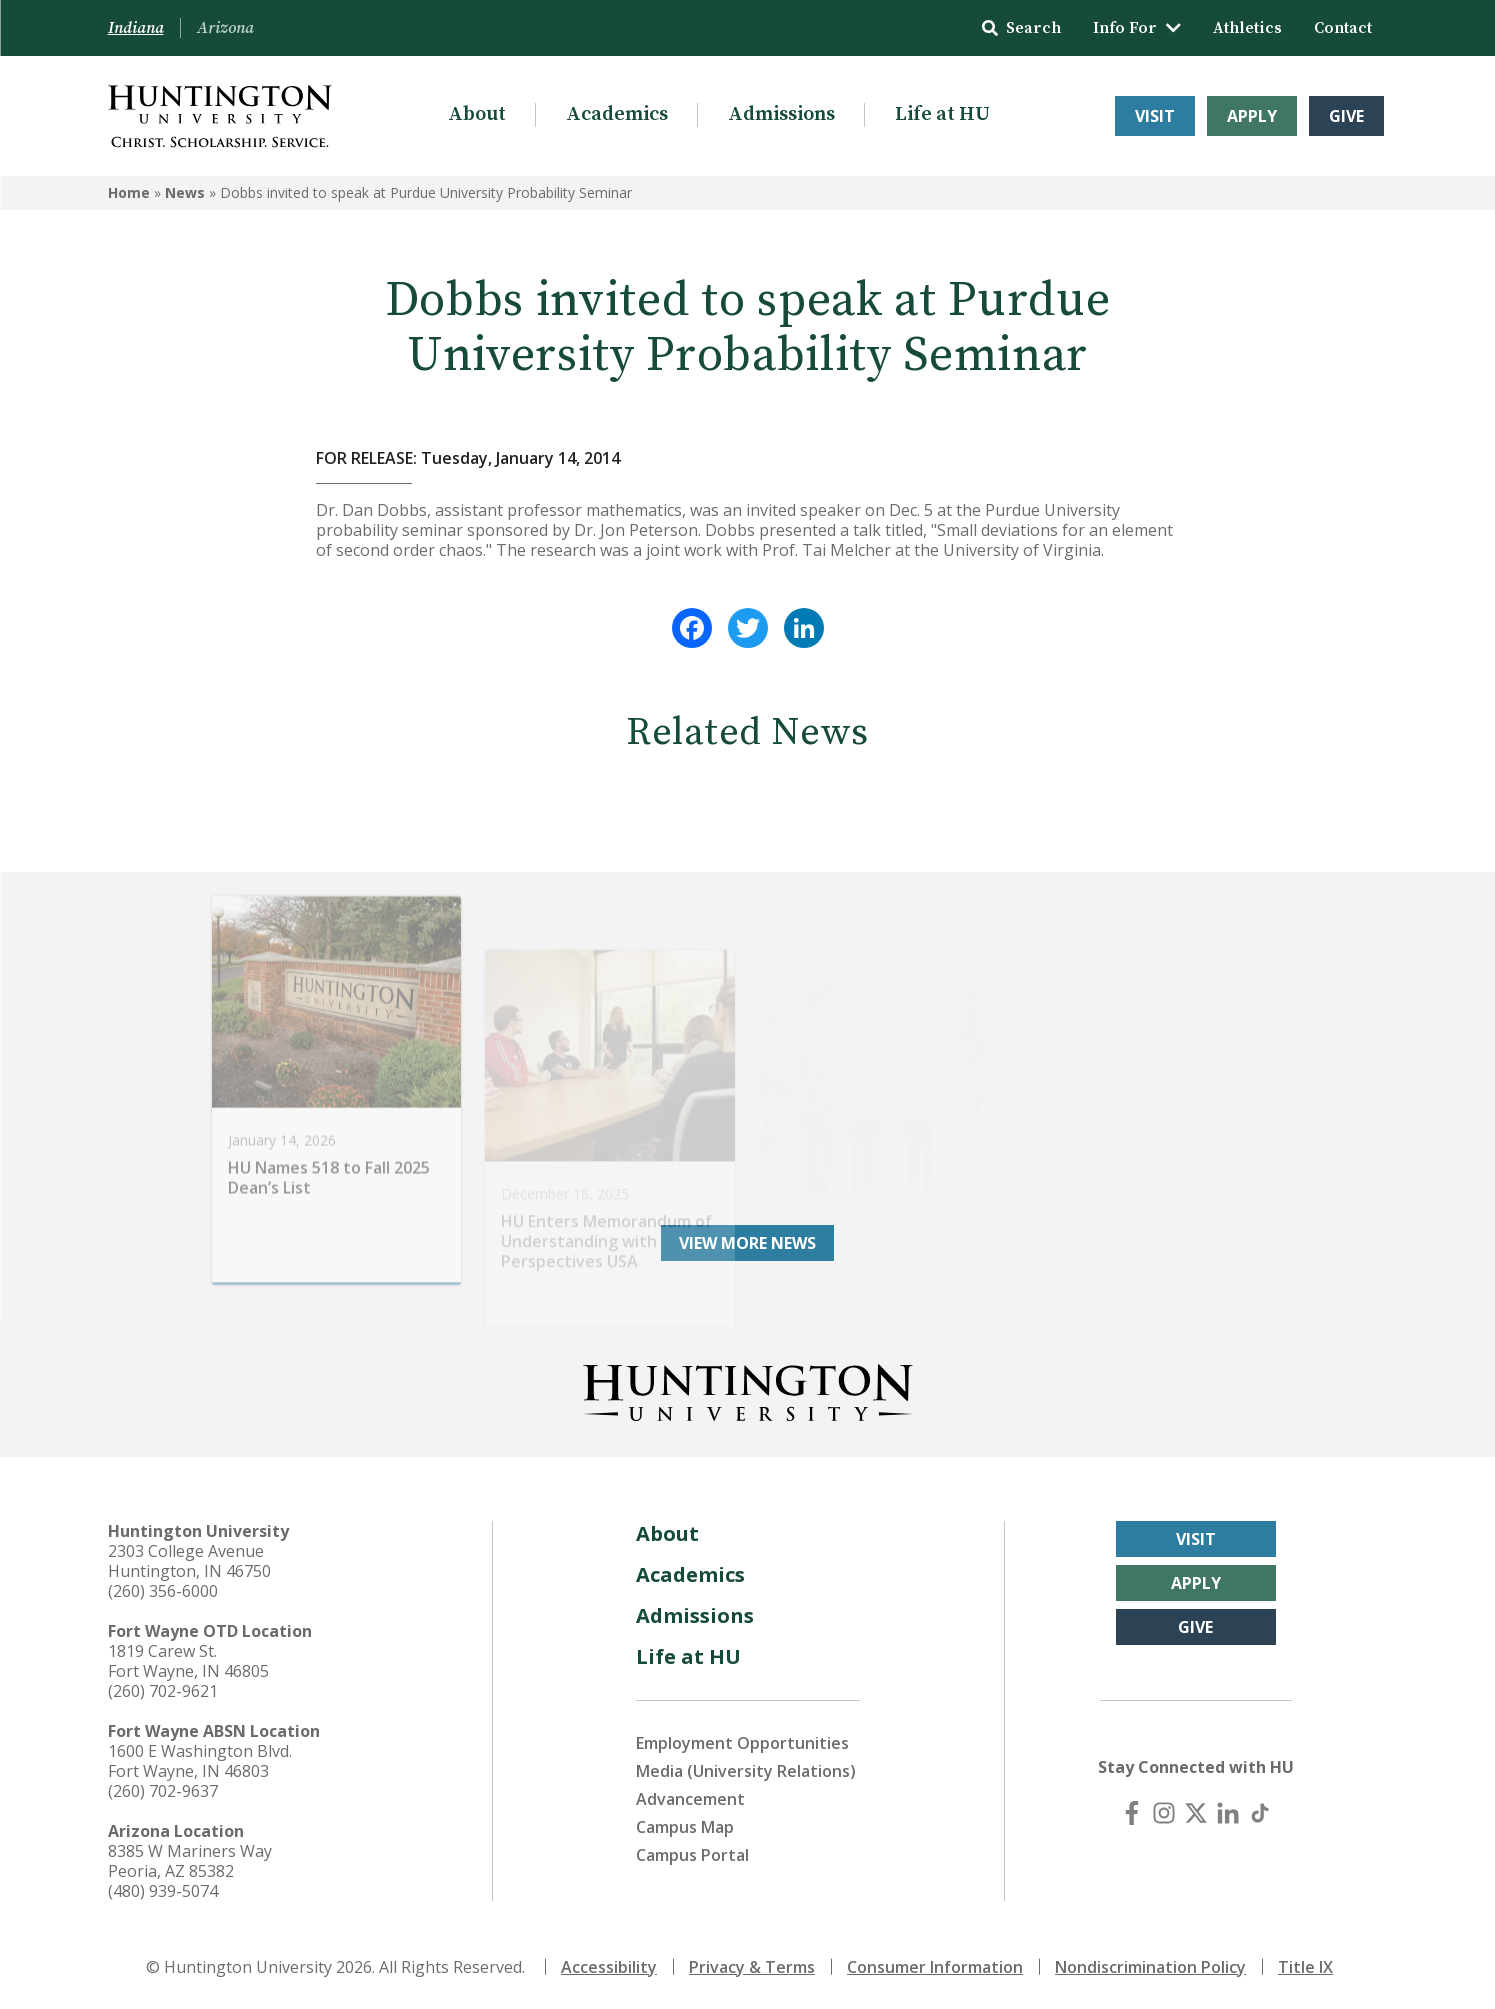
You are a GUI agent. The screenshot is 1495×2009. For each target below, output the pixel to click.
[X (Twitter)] (1196, 1813)
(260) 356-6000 (163, 1591)
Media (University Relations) (746, 1771)
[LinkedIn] (1228, 1813)
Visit (1155, 116)
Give (1346, 116)
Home (129, 192)
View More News (747, 1243)
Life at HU (942, 114)
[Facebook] (1132, 1813)
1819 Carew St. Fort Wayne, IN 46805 (188, 1661)
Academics (617, 114)
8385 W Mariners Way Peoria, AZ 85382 (190, 1861)
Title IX (1305, 1967)
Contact (1343, 28)
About (477, 114)
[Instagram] (1164, 1813)
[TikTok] (1260, 1813)
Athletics (1247, 28)
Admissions (781, 114)
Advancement (690, 1799)
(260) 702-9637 (163, 1791)
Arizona (225, 28)
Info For (1137, 28)
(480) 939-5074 (163, 1891)
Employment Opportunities (742, 1743)
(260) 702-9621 (163, 1691)
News (185, 192)
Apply (1252, 116)
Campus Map (685, 1827)
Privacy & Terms (752, 1967)
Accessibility (609, 1967)
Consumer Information (935, 1967)
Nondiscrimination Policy (1150, 1967)
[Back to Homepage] (748, 1389)
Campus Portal (692, 1855)
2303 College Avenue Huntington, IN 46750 (189, 1561)
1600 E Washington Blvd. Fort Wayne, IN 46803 (200, 1761)
